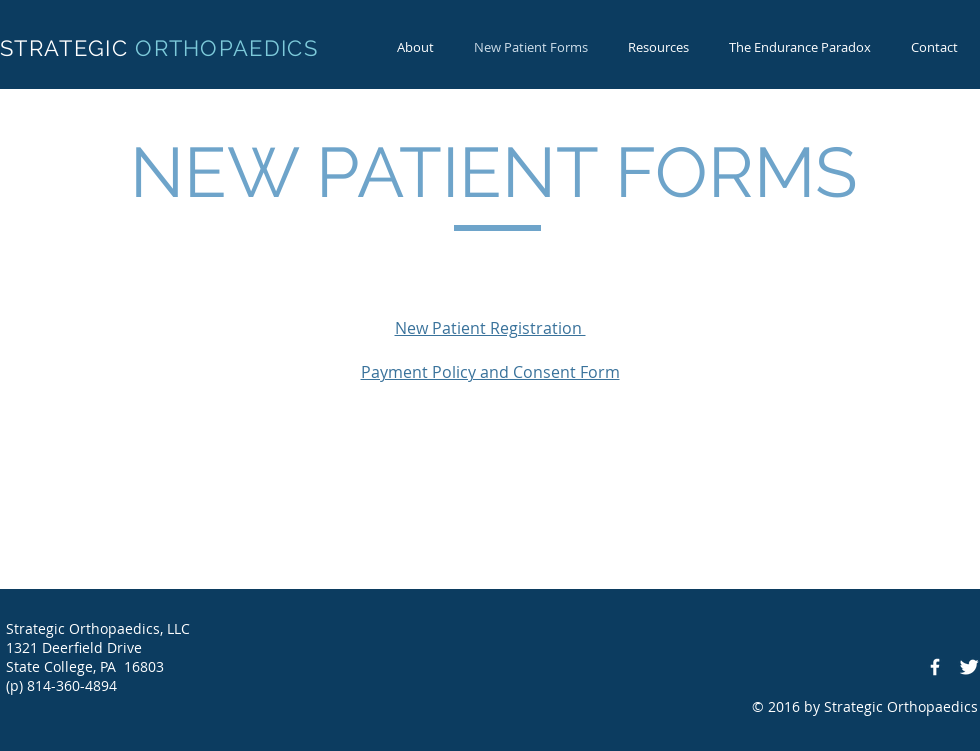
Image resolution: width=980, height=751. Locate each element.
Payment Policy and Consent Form (490, 372)
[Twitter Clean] (969, 667)
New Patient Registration (490, 328)
